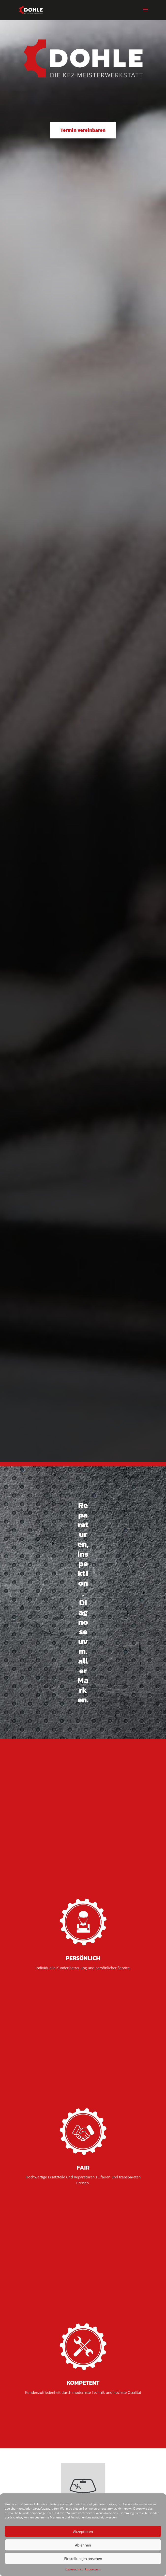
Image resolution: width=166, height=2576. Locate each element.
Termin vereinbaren (83, 130)
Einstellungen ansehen (83, 2558)
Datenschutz (74, 2569)
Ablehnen (83, 2545)
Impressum (93, 2569)
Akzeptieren (83, 2531)
